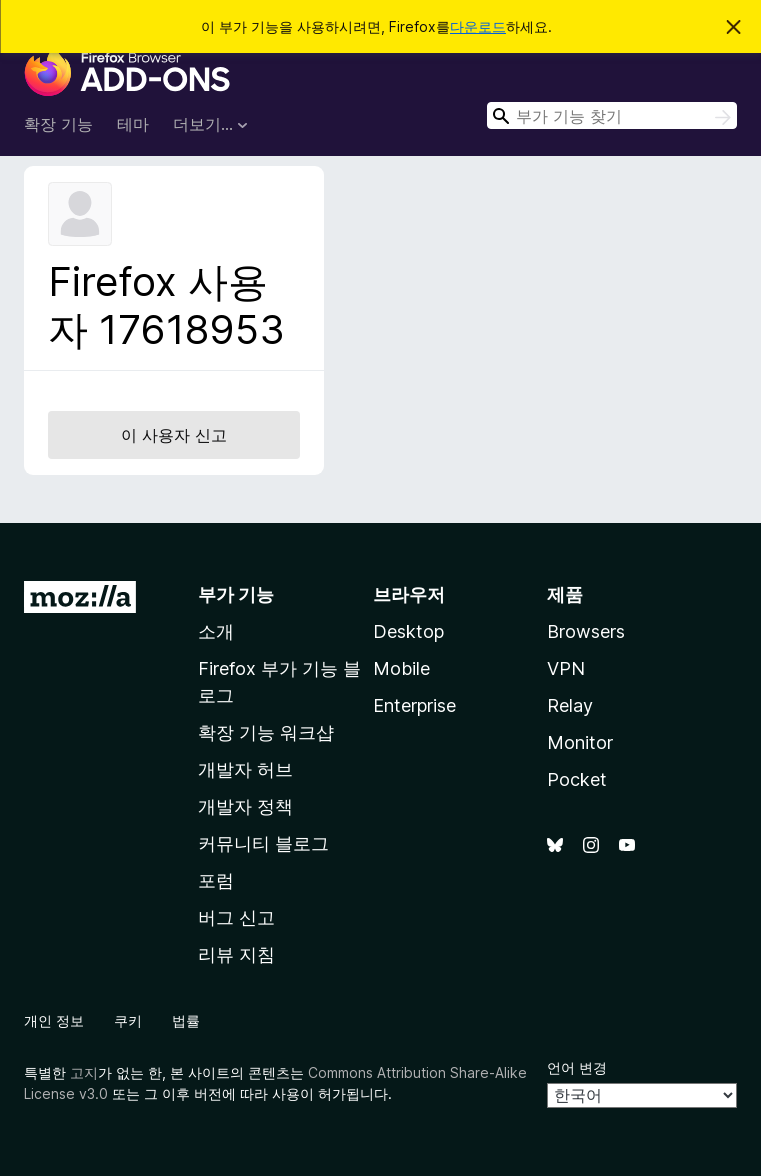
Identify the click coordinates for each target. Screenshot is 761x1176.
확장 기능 (58, 124)
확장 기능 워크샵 (266, 732)
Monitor (580, 742)
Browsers (586, 631)
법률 (186, 1020)
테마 (133, 124)
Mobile (401, 668)
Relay (570, 705)
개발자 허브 (245, 769)
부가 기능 (236, 594)
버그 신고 (236, 917)
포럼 (216, 880)
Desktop (408, 631)
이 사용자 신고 (174, 435)
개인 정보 (54, 1020)
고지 (84, 1072)
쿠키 (128, 1020)
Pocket (577, 779)
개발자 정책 (245, 806)
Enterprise (414, 705)
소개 (216, 631)
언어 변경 (577, 1067)
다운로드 (478, 26)
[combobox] (612, 115)
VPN (566, 668)
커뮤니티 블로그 (263, 843)
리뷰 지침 (236, 954)
